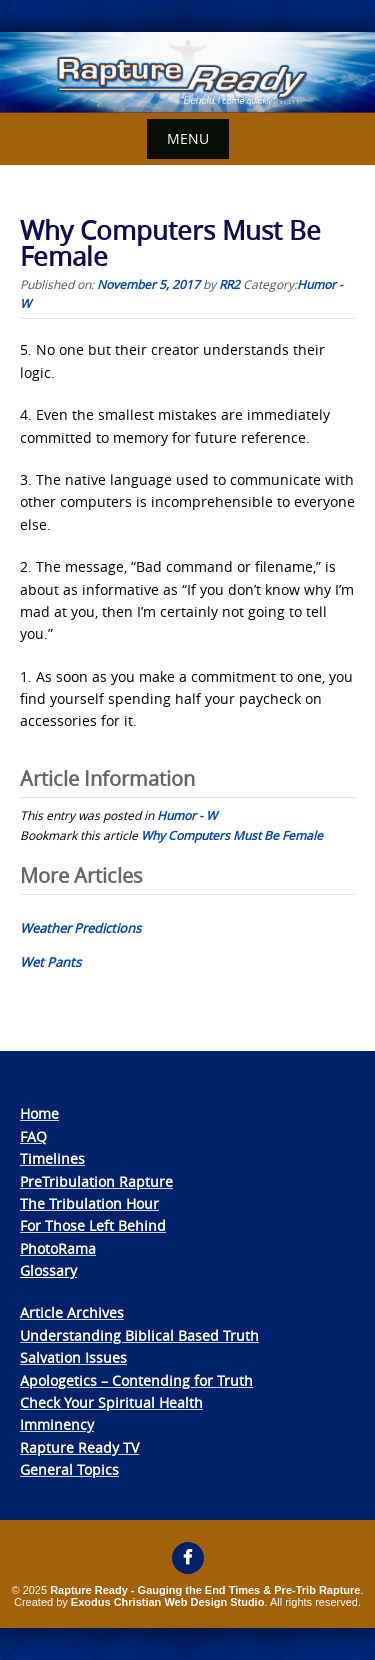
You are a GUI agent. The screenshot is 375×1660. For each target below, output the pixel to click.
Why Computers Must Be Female (232, 835)
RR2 (229, 284)
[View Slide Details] (187, 72)
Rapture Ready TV (79, 1447)
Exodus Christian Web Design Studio (168, 1602)
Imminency (57, 1424)
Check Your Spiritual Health (111, 1402)
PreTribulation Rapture (96, 1181)
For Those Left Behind (93, 1225)
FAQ (33, 1136)
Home (39, 1113)
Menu (188, 138)
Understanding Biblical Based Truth (139, 1335)
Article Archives (72, 1312)
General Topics (69, 1469)
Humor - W (187, 815)
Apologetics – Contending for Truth (136, 1380)
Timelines (52, 1158)
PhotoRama (58, 1248)
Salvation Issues (73, 1357)
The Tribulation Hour (89, 1203)
